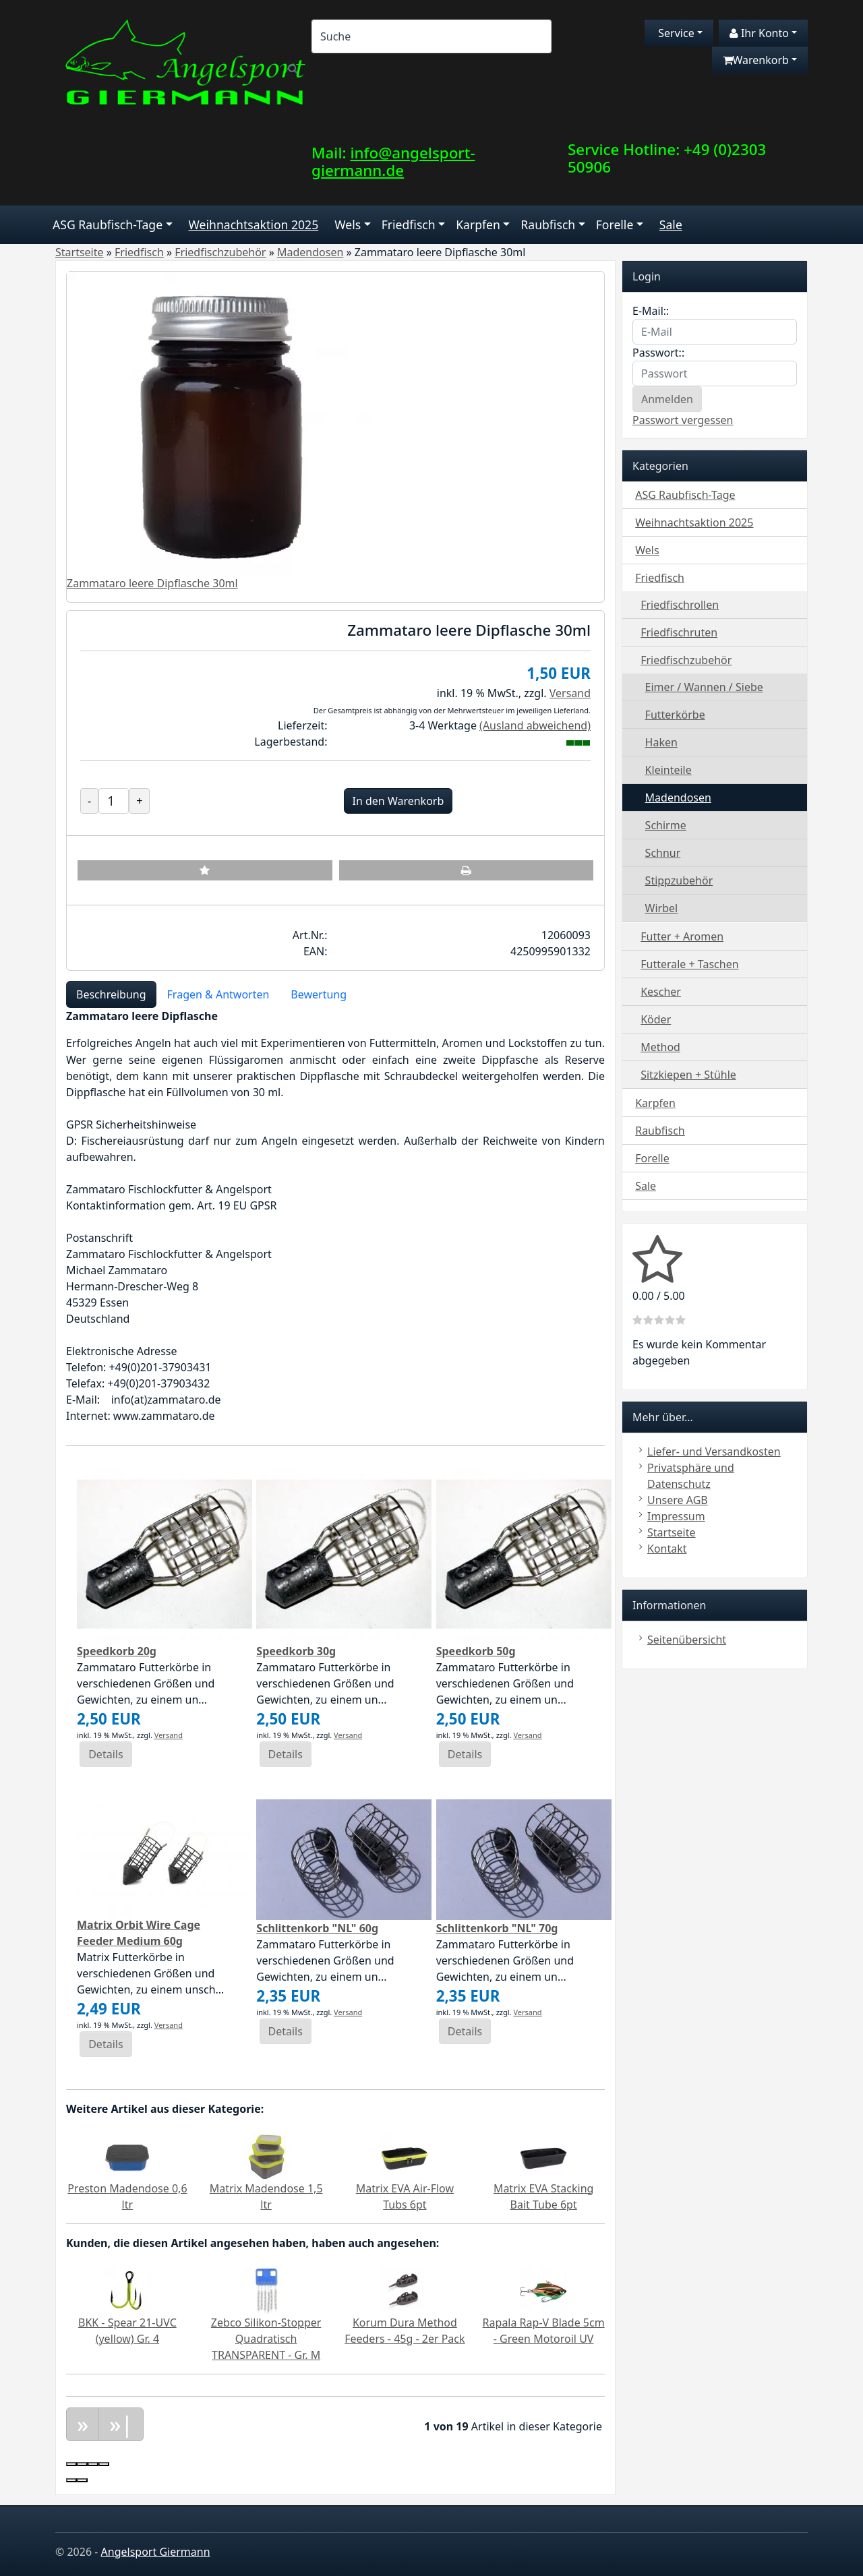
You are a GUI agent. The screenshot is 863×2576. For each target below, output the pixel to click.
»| (121, 2423)
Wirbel (661, 908)
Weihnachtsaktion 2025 (254, 224)
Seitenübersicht (686, 1639)
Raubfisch (547, 224)
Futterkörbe (675, 714)
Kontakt (667, 1548)
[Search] (431, 36)
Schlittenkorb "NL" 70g (497, 1928)
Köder (656, 1019)
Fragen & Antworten (218, 994)
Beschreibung (111, 994)
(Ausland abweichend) (535, 725)
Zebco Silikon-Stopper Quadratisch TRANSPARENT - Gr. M (266, 2338)
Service (674, 33)
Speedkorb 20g (116, 1651)
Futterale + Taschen (689, 964)
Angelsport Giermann (155, 2551)
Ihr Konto (759, 33)
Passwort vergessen (683, 420)
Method (660, 1047)
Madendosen (678, 797)
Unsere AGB (677, 1500)
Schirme (665, 825)
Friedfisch (409, 224)
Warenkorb (756, 60)
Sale (670, 224)
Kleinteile (668, 769)
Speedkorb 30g (296, 1651)
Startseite (671, 1532)
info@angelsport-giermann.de (393, 161)
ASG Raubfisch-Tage (107, 224)
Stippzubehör (679, 880)
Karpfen (478, 224)
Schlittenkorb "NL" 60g (317, 1928)
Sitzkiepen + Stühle (688, 1074)
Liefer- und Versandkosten (714, 1451)
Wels (347, 224)
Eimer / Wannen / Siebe (704, 687)
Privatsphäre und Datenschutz (690, 1475)
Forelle (615, 224)
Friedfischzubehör (686, 660)
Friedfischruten (679, 632)
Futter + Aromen (682, 936)
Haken (661, 742)
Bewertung (319, 994)
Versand (570, 693)
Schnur (663, 852)
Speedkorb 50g (476, 1651)
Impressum (676, 1516)
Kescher (661, 991)
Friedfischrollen (680, 604)
